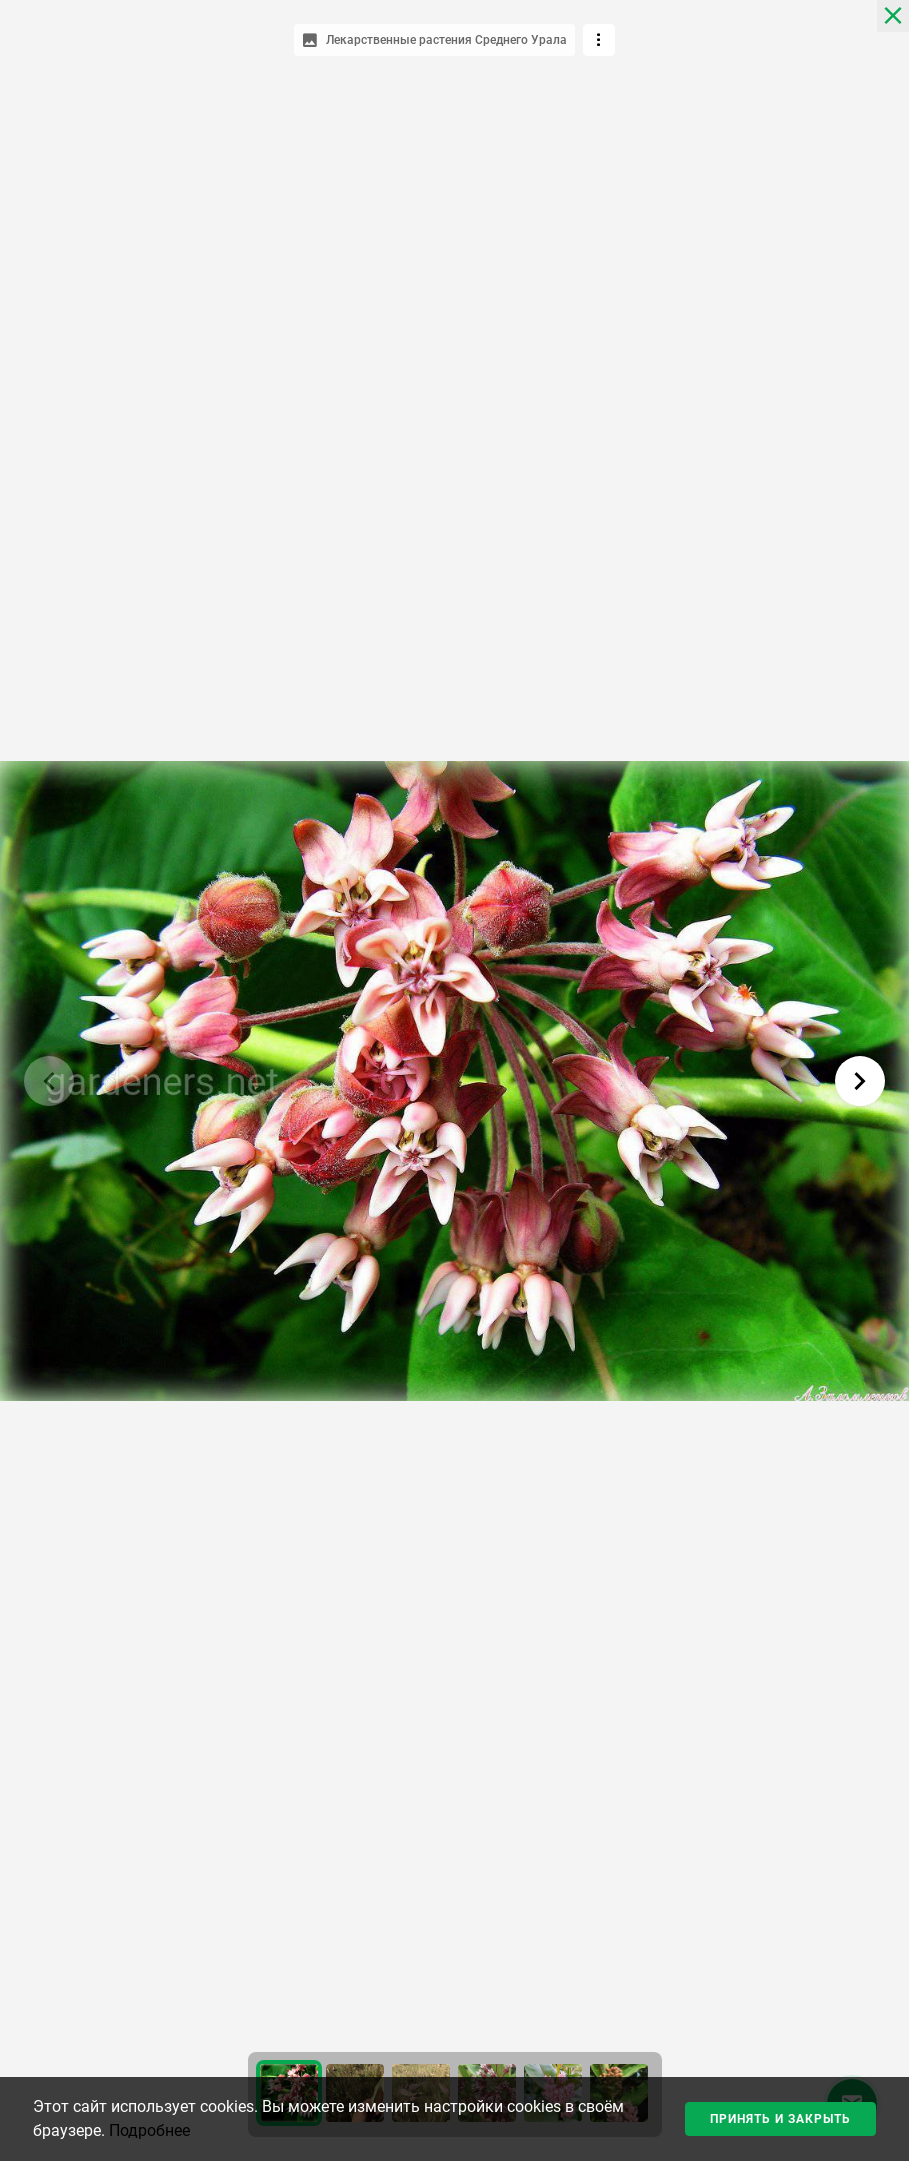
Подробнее (149, 2130)
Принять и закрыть (780, 2119)
